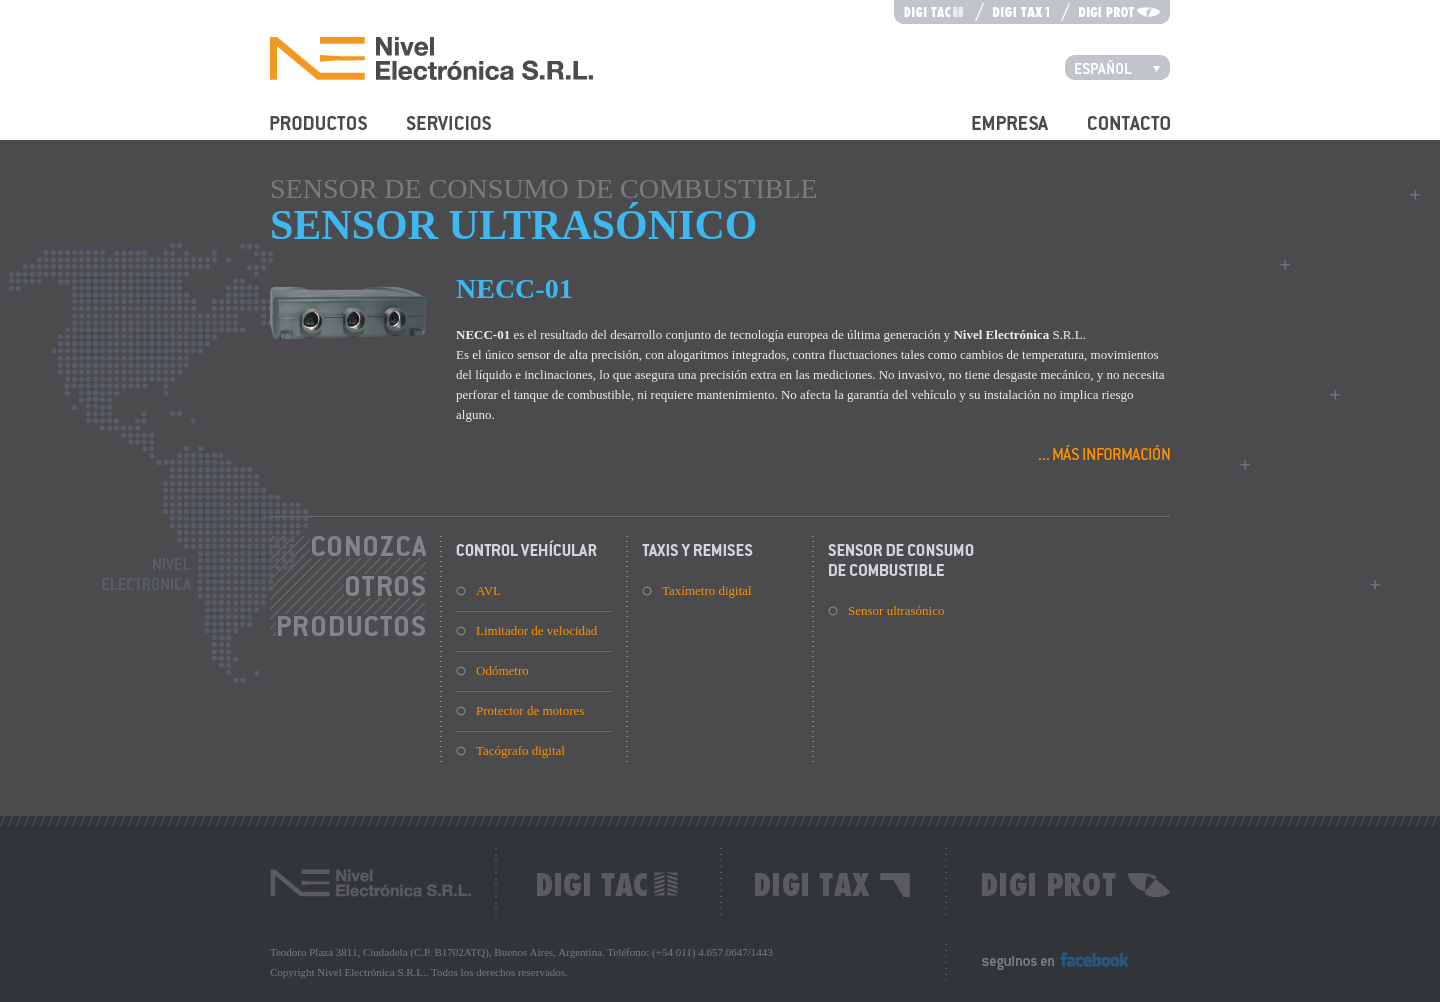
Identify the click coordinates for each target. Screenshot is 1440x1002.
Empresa (994, 134)
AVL (488, 590)
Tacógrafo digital (520, 750)
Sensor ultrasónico (896, 610)
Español (1122, 67)
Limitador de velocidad (536, 630)
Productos (296, 134)
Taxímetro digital (707, 590)
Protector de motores (530, 710)
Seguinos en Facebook (1040, 969)
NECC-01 (514, 288)
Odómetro (502, 670)
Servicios (431, 134)
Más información (1104, 452)
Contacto (1111, 134)
